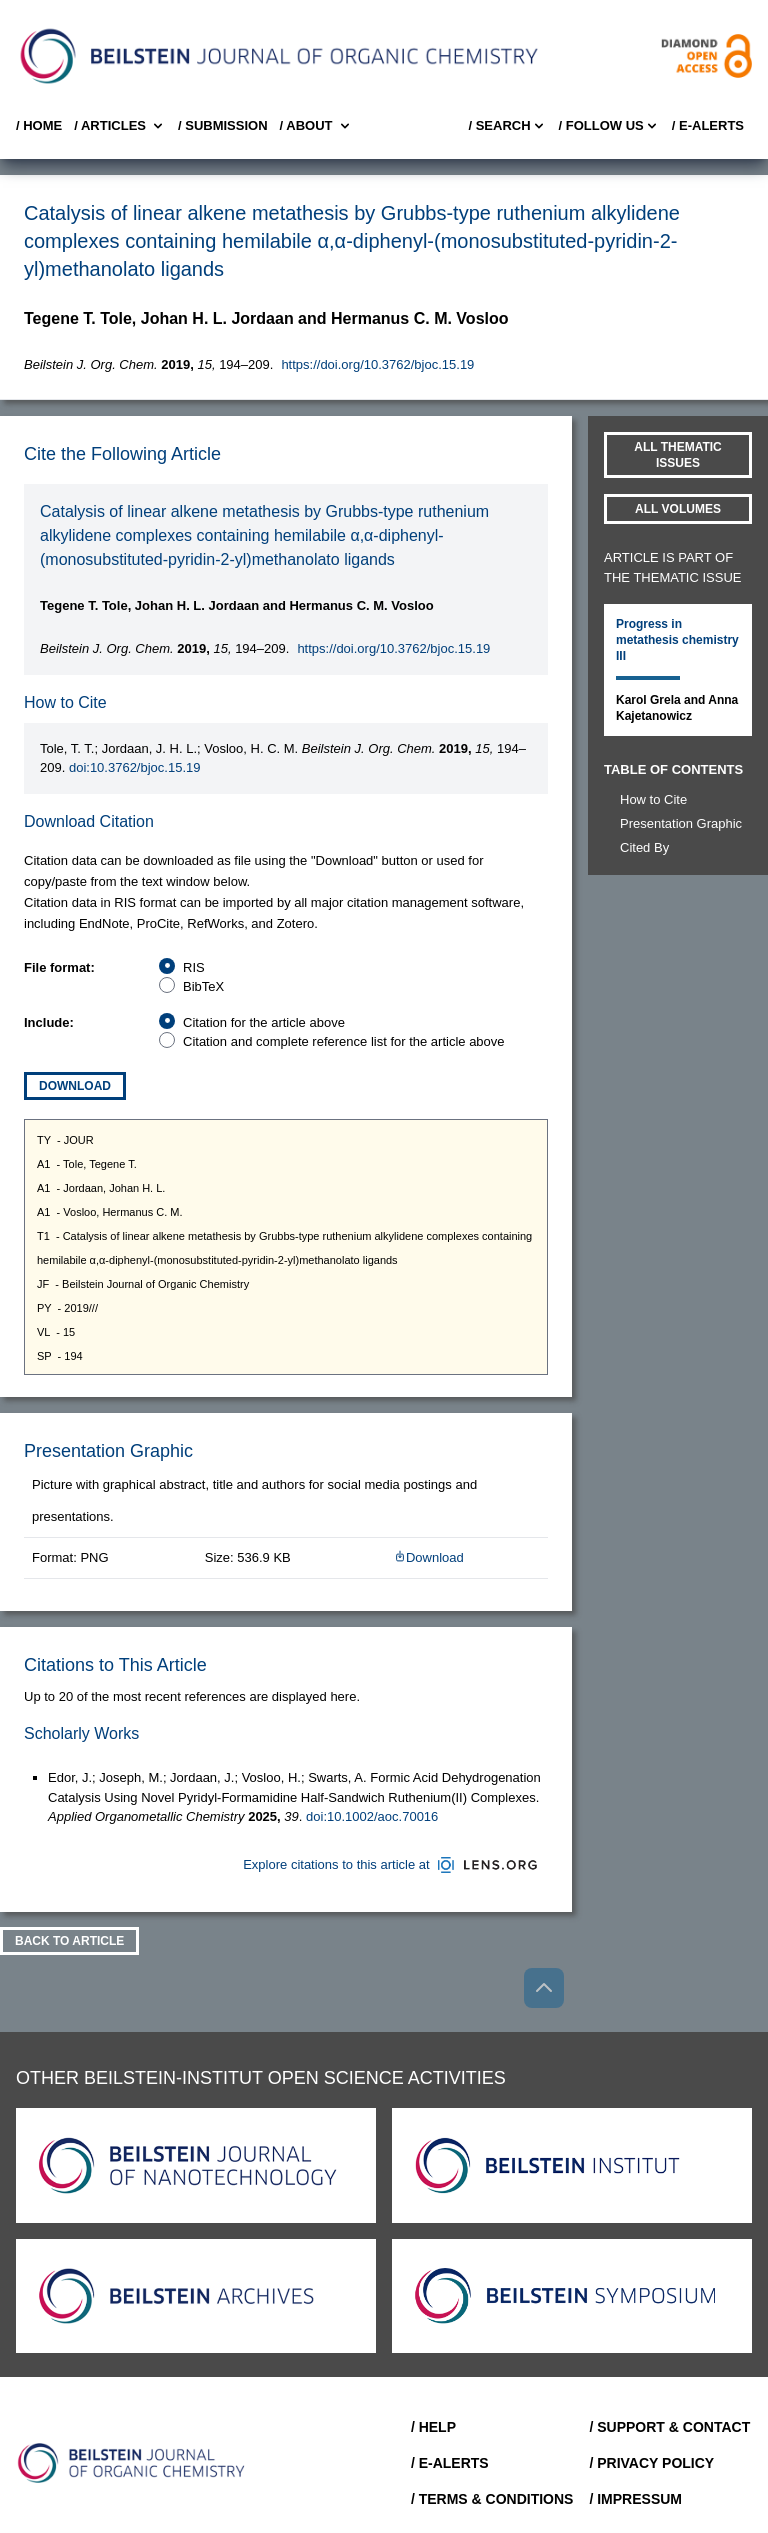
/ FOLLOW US (609, 126)
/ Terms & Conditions (492, 2499)
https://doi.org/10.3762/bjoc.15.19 (377, 364)
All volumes (678, 509)
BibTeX (203, 986)
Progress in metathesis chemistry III (677, 640)
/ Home (39, 125)
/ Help (433, 2427)
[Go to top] (544, 1988)
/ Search (507, 126)
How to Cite (653, 799)
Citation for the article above (264, 1022)
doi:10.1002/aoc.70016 (372, 1816)
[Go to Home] (132, 2463)
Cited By (644, 847)
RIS (194, 967)
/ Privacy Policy (651, 2463)
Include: (49, 1022)
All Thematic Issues (678, 455)
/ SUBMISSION (223, 125)
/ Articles (120, 126)
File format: (59, 967)
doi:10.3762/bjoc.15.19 (135, 767)
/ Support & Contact (669, 2427)
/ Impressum (635, 2499)
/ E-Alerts (708, 125)
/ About (316, 126)
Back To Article (69, 1941)
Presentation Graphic (681, 823)
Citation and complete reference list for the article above (344, 1041)
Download (75, 1086)
